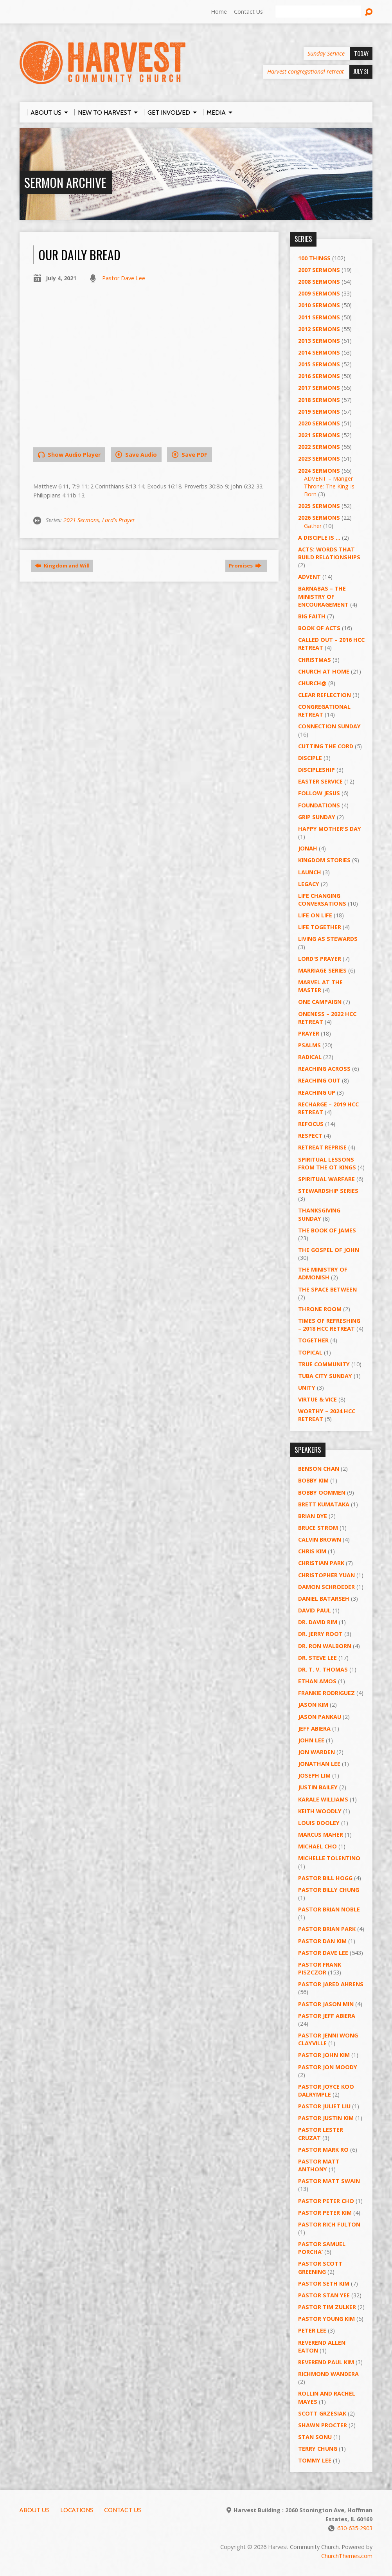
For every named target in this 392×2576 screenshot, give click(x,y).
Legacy (308, 884)
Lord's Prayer (118, 520)
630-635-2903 (354, 2528)
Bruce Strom (318, 1527)
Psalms (309, 1045)
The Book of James (327, 1230)
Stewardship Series (328, 1190)
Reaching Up (316, 1092)
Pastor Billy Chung (328, 1889)
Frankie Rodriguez (326, 1693)
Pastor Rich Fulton (329, 2224)
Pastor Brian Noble (329, 1909)
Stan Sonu (315, 2437)
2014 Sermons (319, 352)
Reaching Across (324, 1068)
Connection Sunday (329, 726)
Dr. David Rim (317, 1622)
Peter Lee (312, 2330)
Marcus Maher (320, 1834)
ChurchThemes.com (346, 2556)
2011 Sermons (319, 317)
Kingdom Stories (324, 860)
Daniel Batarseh (323, 1598)
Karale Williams (323, 1799)
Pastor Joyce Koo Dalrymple (326, 2090)
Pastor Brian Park (327, 1929)
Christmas (314, 659)
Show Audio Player (69, 454)
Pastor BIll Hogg (325, 1878)
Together (313, 1340)
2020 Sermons (319, 423)
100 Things (314, 258)
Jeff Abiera (314, 1728)
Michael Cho (317, 1846)
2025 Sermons (319, 506)
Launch (309, 872)
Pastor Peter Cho (326, 2201)
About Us (35, 2510)
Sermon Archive (65, 182)
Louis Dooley (319, 1823)
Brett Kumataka (323, 1504)
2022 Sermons (319, 446)
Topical (310, 1352)
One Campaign (320, 1001)
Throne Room (320, 1309)
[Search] (318, 11)
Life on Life (315, 915)
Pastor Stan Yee (324, 2295)
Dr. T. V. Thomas (323, 1669)
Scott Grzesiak (322, 2413)
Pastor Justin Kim (326, 2118)
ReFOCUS (311, 1124)
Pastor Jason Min (326, 2004)
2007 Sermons (319, 270)
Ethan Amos (317, 1681)
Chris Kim (312, 1551)
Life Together (319, 927)
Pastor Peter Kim (325, 2212)
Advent (309, 576)
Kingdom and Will (62, 565)
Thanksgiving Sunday (319, 1214)
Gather (313, 526)
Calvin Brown (319, 1539)
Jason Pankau (319, 1716)
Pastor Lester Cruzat (320, 2133)
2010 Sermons (319, 305)
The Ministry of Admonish (322, 1273)
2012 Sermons (319, 329)
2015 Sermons (319, 364)
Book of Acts (319, 628)
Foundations (319, 805)
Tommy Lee (314, 2460)
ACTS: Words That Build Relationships (329, 553)
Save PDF (189, 454)
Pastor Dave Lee (123, 278)
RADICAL (310, 1057)
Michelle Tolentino (329, 1858)
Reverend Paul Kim (326, 2362)
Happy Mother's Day (329, 828)
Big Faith (311, 616)
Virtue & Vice (317, 1399)
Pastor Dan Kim (322, 1941)
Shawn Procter (322, 2425)
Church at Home (323, 671)
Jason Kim (313, 1704)
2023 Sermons (319, 458)
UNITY (306, 1387)
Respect (310, 1135)
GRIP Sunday (316, 817)
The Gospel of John (328, 1250)
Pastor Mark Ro (323, 2149)
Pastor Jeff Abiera (326, 2015)
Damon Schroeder (326, 1587)
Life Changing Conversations (322, 899)
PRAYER (308, 1033)
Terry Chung (317, 2448)
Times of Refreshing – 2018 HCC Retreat (329, 1324)
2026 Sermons (319, 517)
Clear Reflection (324, 695)
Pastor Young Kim (326, 2318)
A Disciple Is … (319, 537)
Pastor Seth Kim (323, 2283)
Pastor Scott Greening (320, 2267)
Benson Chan (318, 1468)
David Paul (314, 1610)
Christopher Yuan (326, 1575)
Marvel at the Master (320, 986)
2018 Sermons (319, 400)
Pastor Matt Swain (329, 2181)
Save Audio (136, 454)
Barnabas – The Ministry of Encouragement (323, 596)
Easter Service (320, 781)
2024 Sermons (319, 470)
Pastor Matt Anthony (319, 2165)
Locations (77, 2510)
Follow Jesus (319, 793)
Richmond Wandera (328, 2374)
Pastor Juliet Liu (324, 2106)
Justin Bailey (318, 1787)
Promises (245, 565)
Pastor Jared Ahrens (330, 1984)
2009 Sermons (319, 293)
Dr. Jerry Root (320, 1633)
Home (219, 11)
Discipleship (316, 769)
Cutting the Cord (325, 746)
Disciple (310, 758)
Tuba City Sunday (325, 1376)
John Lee (311, 1740)
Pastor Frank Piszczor (319, 1968)
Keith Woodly (320, 1811)
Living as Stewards (328, 938)
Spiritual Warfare (326, 1179)
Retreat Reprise (322, 1147)
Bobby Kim (313, 1480)
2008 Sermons (319, 281)
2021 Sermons (81, 520)
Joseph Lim (314, 1775)
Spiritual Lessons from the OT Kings (327, 1163)
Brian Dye (312, 1516)
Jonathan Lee (319, 1763)
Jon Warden (316, 1752)
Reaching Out (319, 1080)
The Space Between (327, 1289)
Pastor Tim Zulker (327, 2307)
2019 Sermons (319, 411)
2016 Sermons (319, 376)
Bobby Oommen (321, 1492)
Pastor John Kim (324, 2055)
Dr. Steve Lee (317, 1657)
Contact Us (248, 11)
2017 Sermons (319, 387)
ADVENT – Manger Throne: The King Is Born (329, 486)
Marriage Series (322, 970)
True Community (324, 1364)
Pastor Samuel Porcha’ (321, 2247)
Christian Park (321, 1563)
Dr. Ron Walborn (324, 1646)
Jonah (307, 848)
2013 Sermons (319, 340)
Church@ (312, 683)
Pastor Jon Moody (327, 2067)
